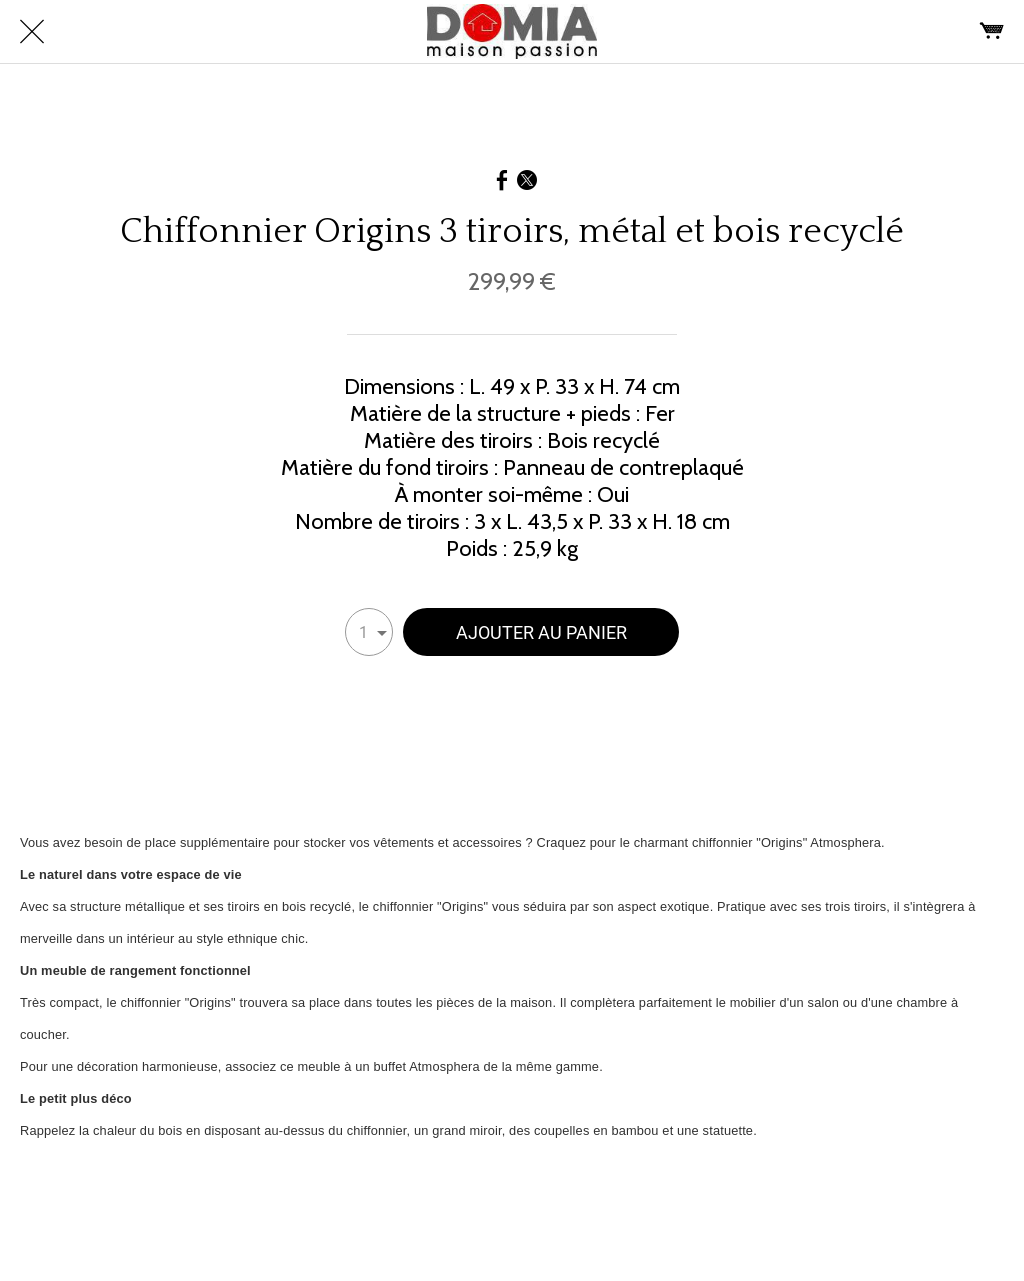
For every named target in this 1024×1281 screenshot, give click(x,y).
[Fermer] (32, 32)
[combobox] (369, 632)
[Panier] (992, 32)
